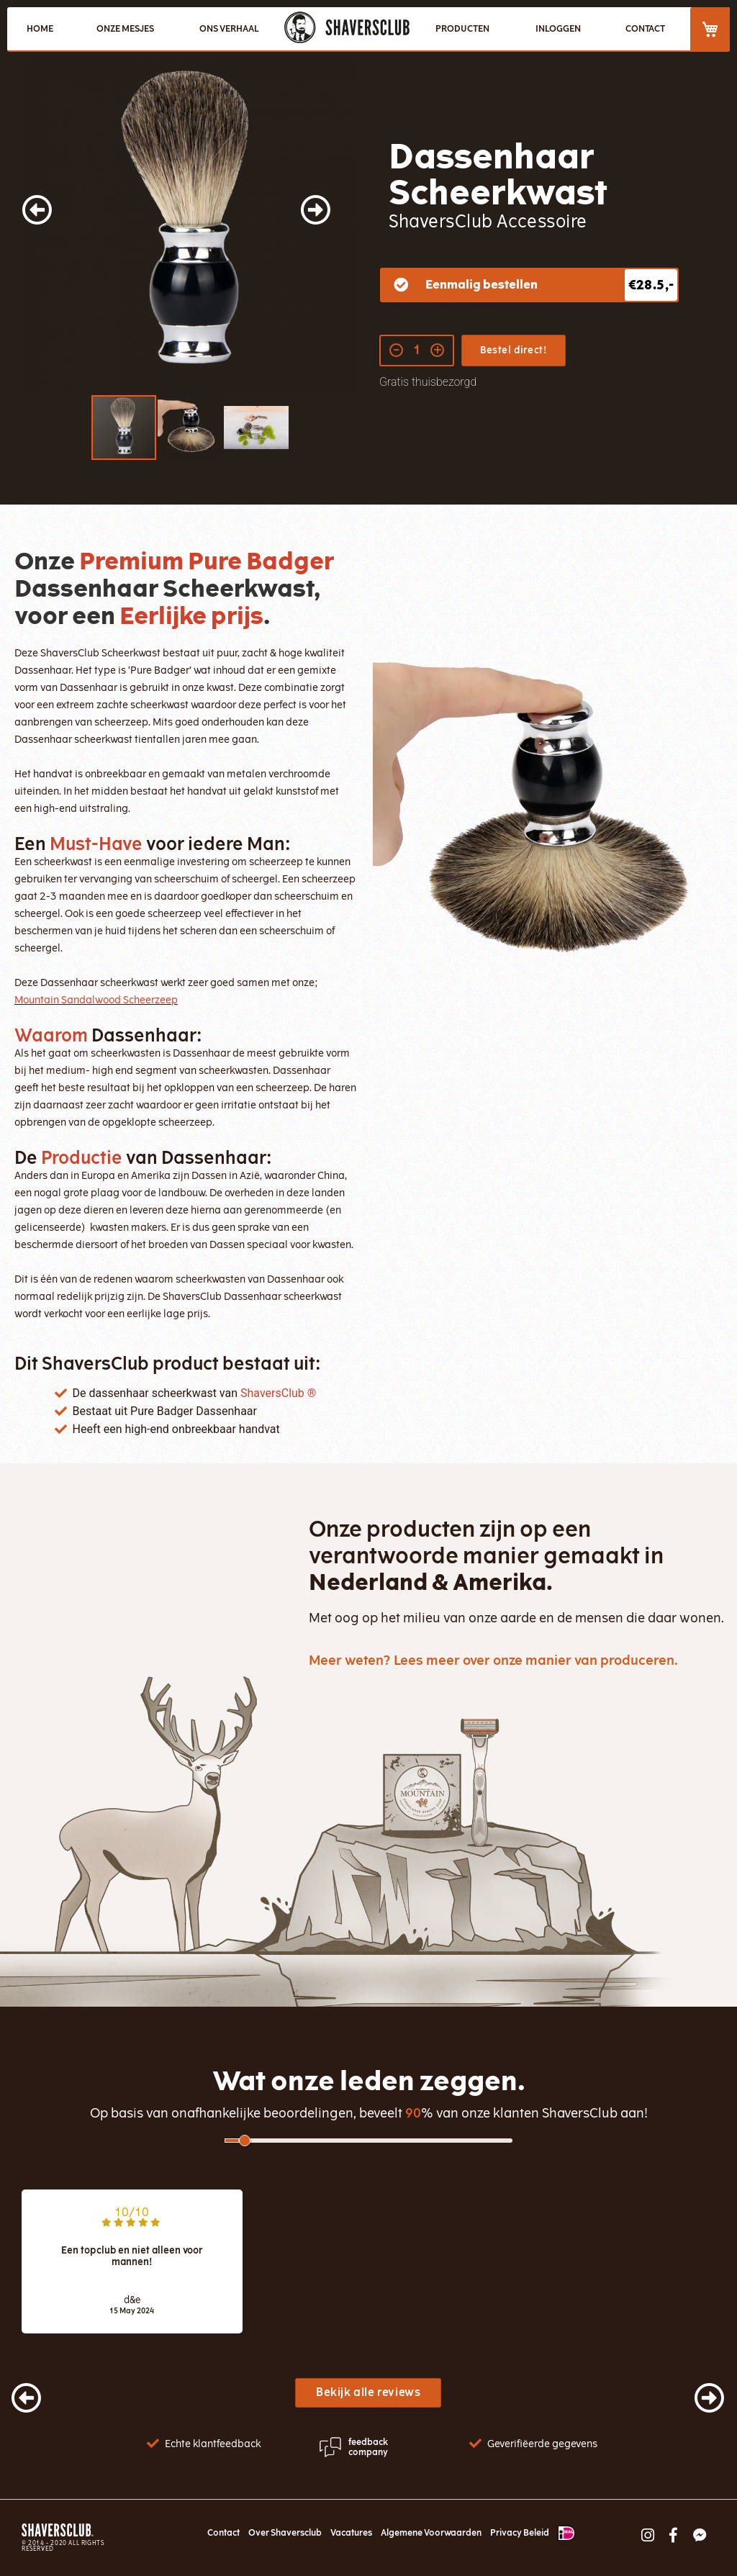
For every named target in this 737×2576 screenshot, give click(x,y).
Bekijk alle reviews (368, 2392)
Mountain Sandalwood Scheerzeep (96, 1000)
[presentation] (12, 2390)
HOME (40, 29)
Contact (223, 2533)
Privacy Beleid (519, 2533)
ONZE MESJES (125, 29)
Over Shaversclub (285, 2533)
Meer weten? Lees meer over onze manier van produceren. (493, 1660)
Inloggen (558, 29)
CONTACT (645, 29)
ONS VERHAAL (229, 29)
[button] (50, 226)
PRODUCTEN (462, 29)
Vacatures (351, 2533)
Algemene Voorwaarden (431, 2533)
